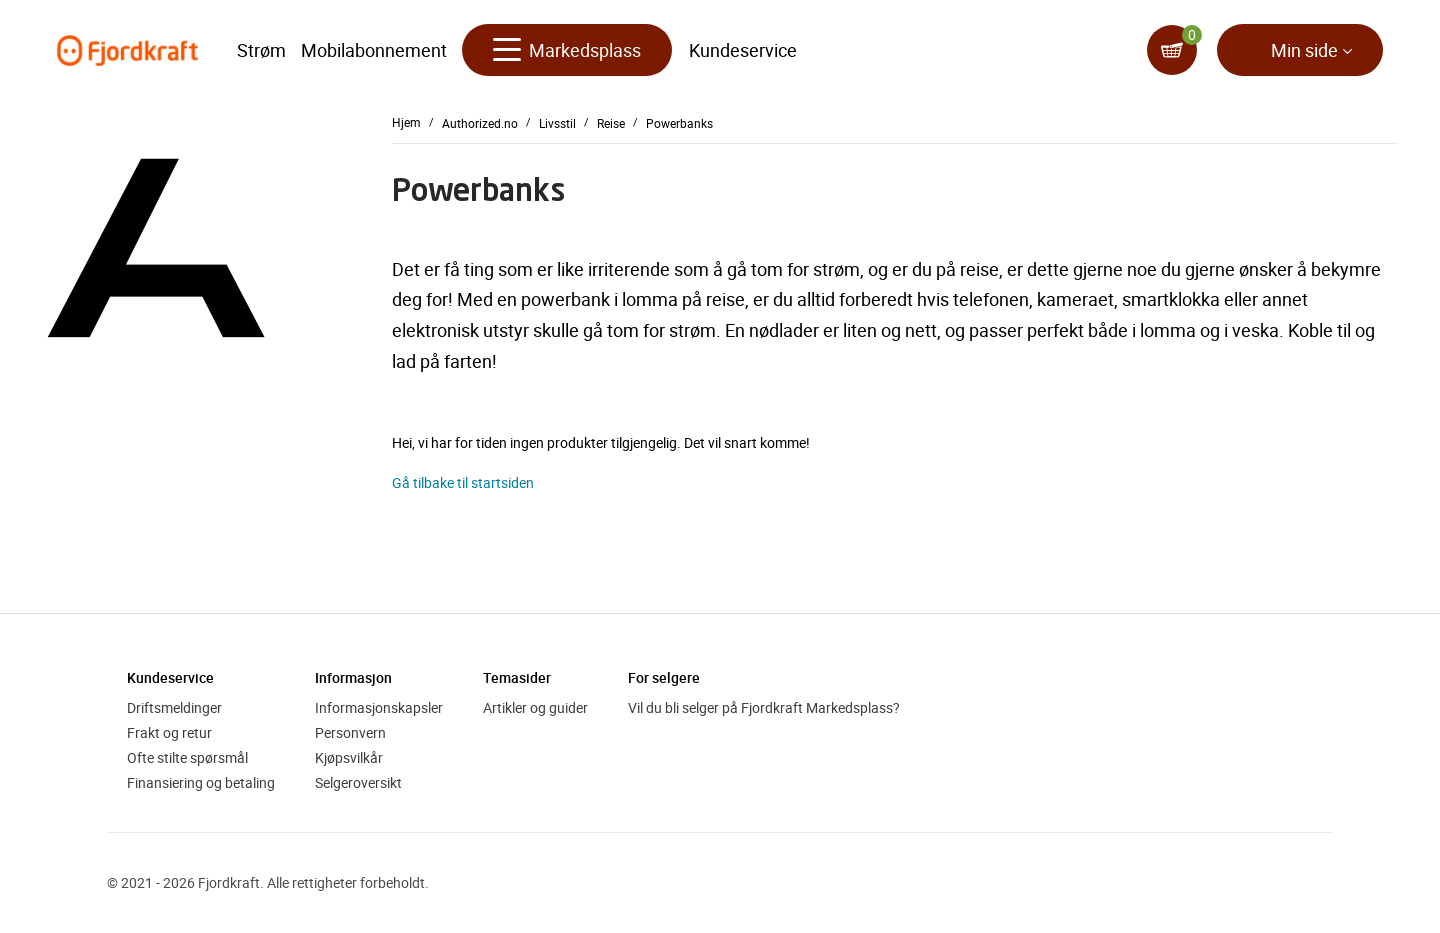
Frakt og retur (169, 732)
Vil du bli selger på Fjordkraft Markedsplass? (764, 707)
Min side (1304, 50)
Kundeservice (743, 50)
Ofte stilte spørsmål (187, 757)
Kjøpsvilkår (349, 757)
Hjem (406, 122)
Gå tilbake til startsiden (463, 482)
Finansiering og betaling (201, 782)
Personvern (350, 732)
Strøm (261, 50)
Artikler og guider (535, 707)
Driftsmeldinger (174, 707)
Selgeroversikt (358, 782)
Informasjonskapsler (379, 707)
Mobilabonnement (374, 50)
